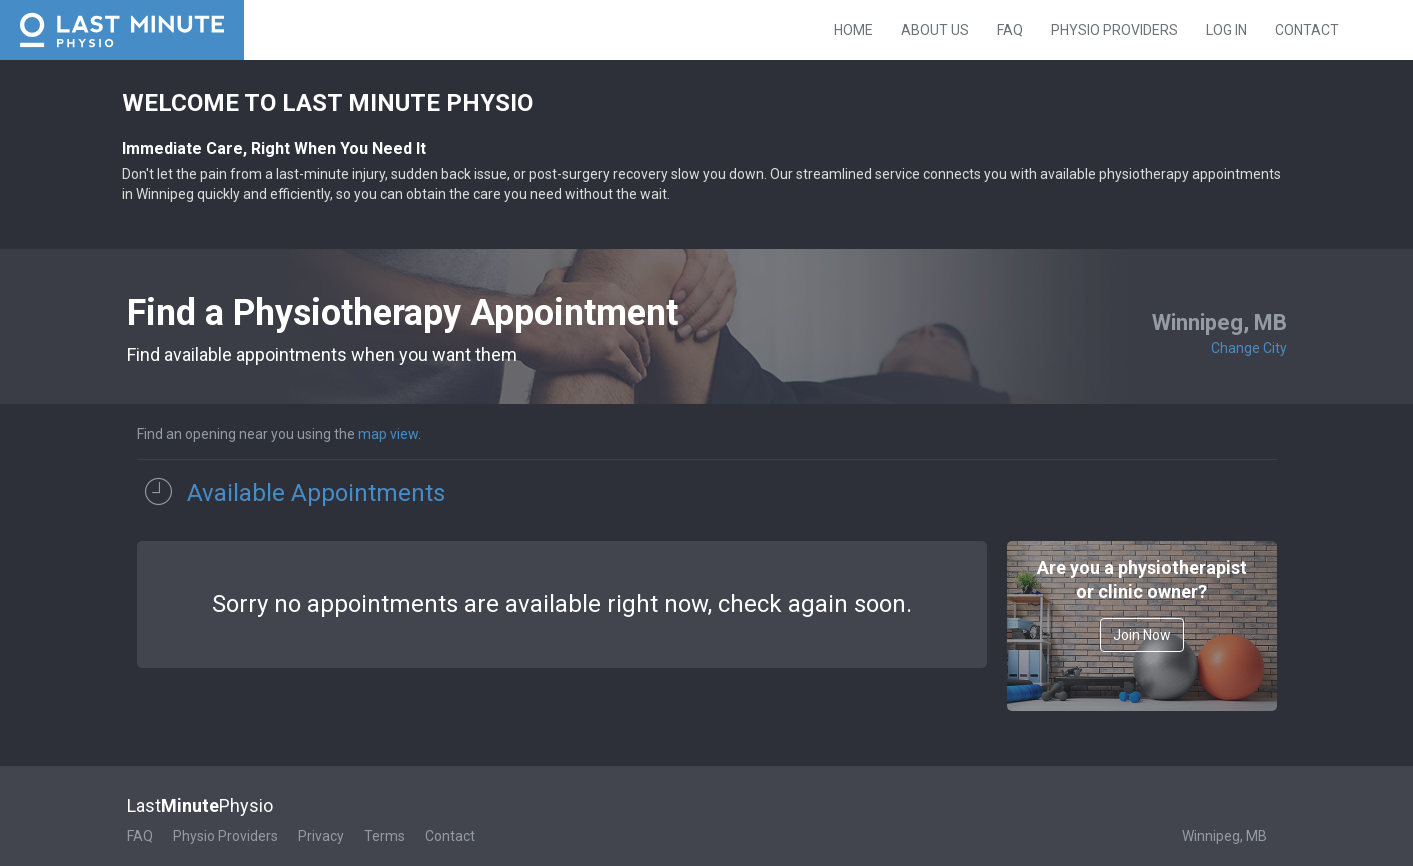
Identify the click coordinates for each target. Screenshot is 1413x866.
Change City (1249, 348)
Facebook (1368, 28)
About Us (935, 30)
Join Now (1142, 635)
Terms (384, 836)
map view (388, 434)
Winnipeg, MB (1224, 836)
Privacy (321, 836)
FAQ (1010, 30)
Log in (1226, 30)
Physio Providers (1114, 30)
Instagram (1398, 28)
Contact (1307, 30)
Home (853, 30)
